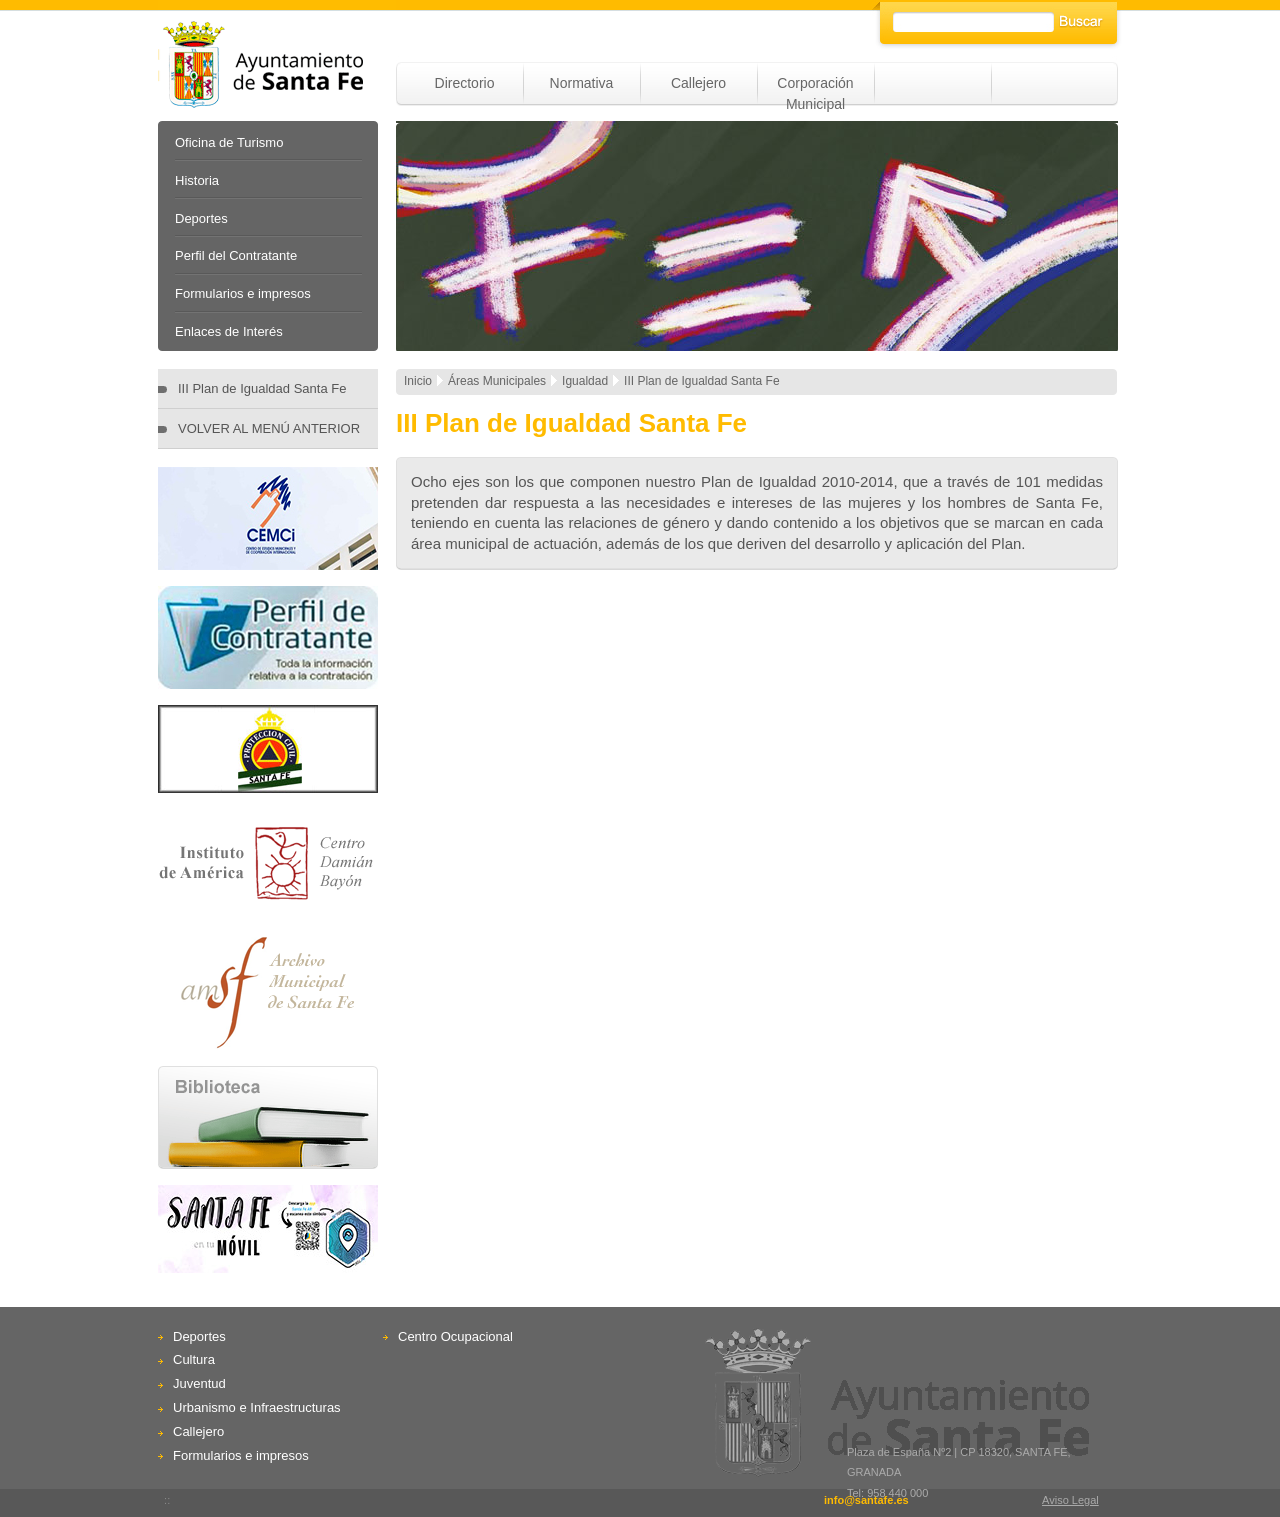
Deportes (201, 218)
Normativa (582, 83)
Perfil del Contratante (236, 255)
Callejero (698, 83)
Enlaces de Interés (229, 331)
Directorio (465, 83)
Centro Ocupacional (455, 1336)
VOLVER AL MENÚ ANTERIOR (269, 428)
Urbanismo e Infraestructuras (257, 1407)
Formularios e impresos (243, 293)
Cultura (194, 1359)
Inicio (418, 381)
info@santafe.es (866, 1500)
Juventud (199, 1383)
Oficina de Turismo (229, 142)
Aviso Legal (1070, 1500)
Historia (197, 180)
